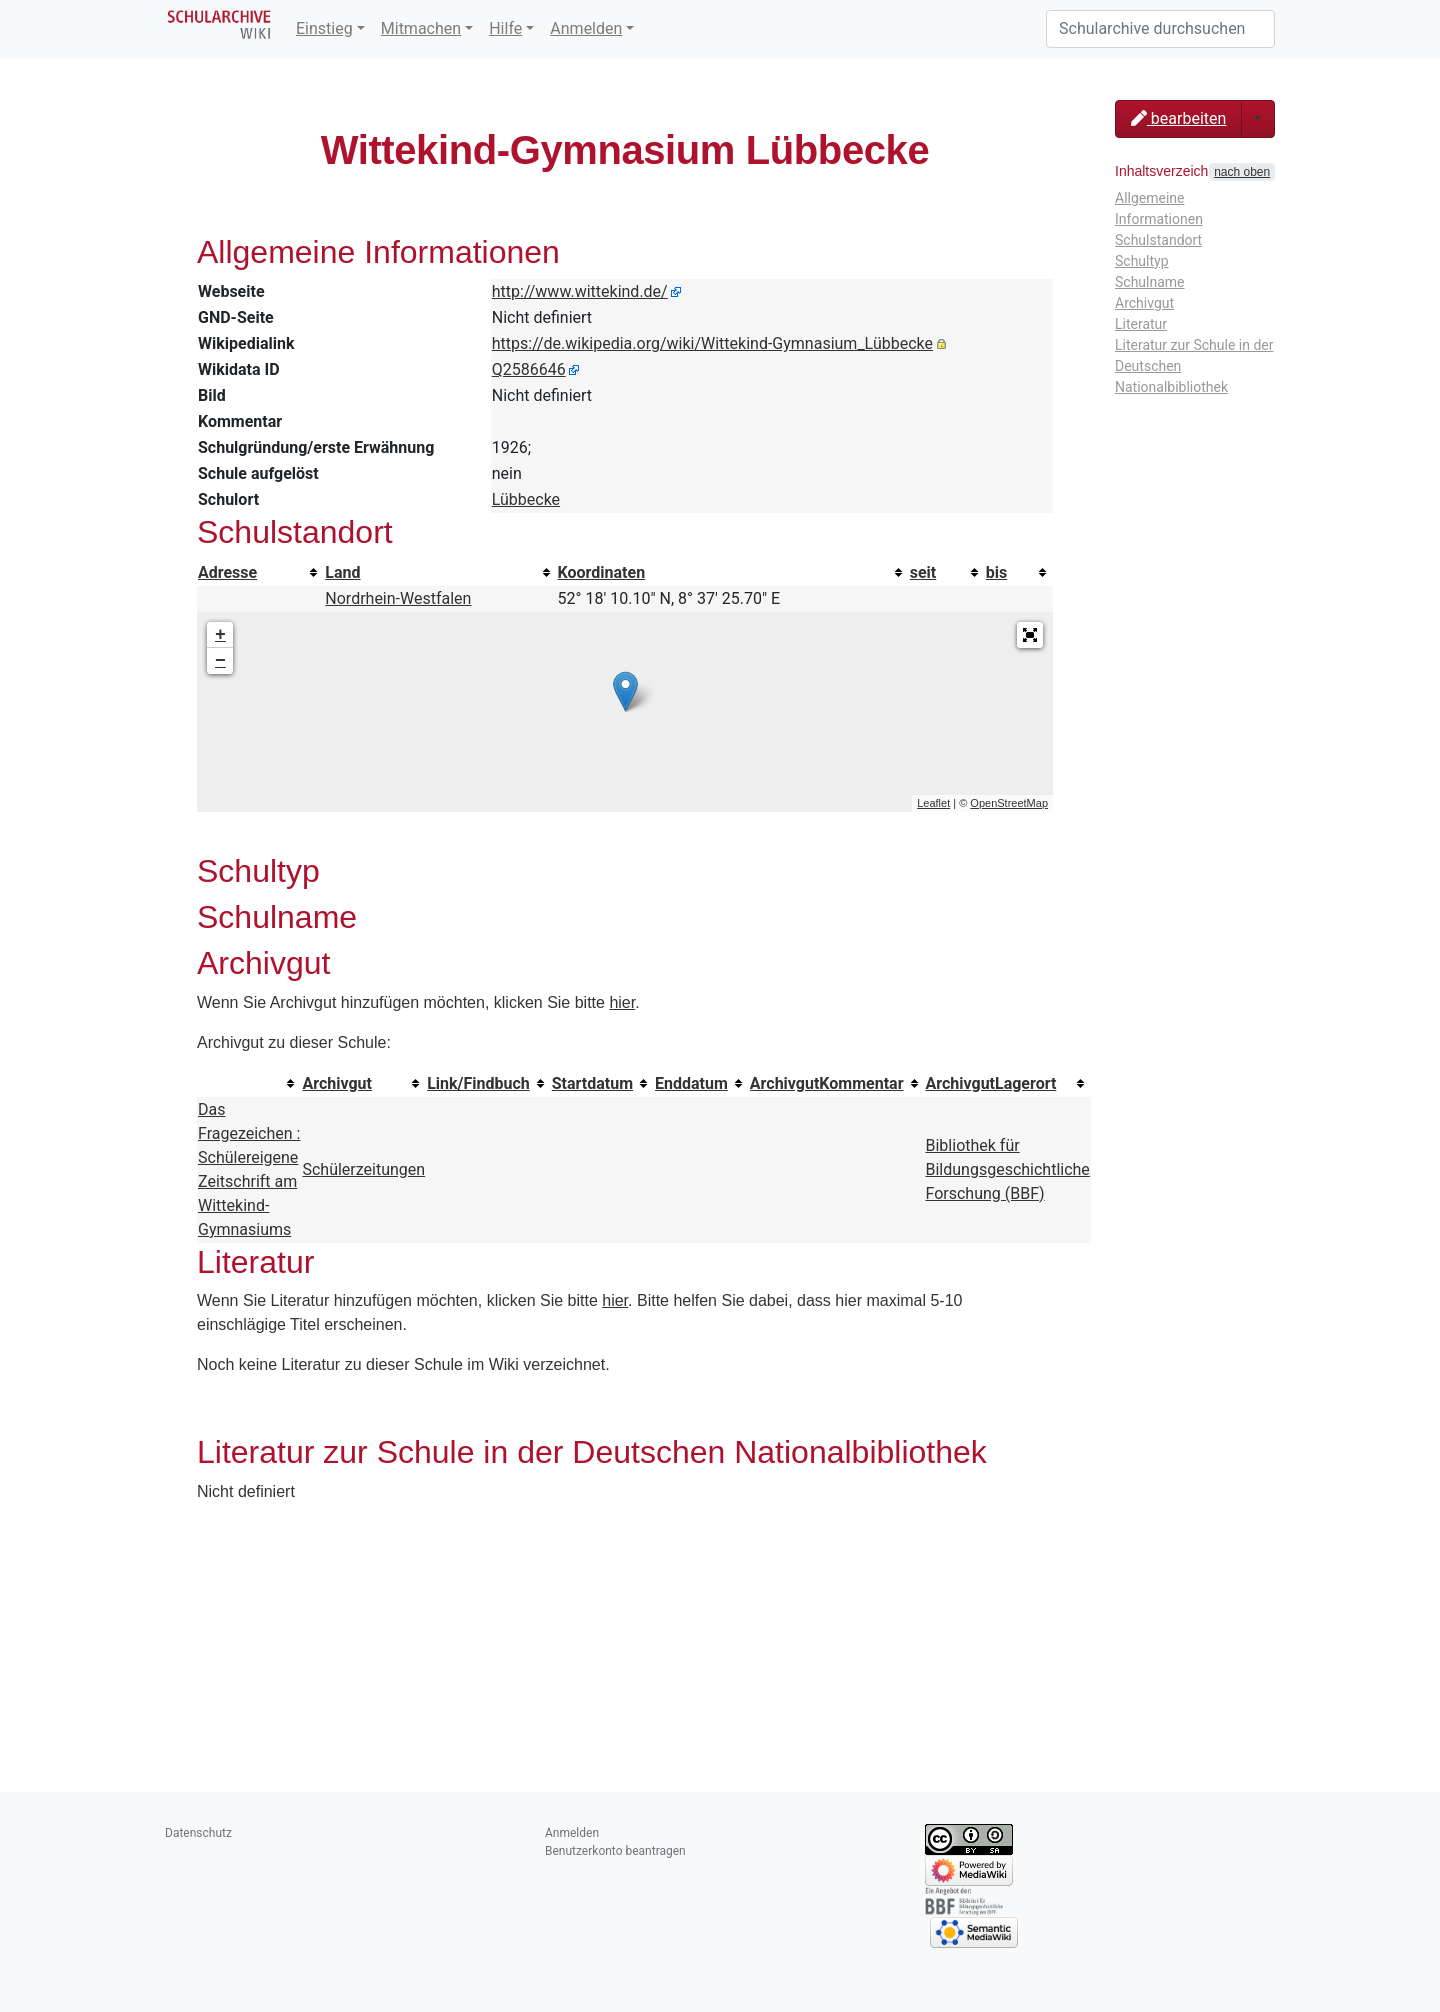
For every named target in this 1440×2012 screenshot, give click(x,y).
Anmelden (586, 28)
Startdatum (592, 1083)
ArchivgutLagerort (991, 1083)
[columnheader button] (260, 573)
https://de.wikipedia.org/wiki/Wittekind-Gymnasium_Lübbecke (712, 343)
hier (622, 1002)
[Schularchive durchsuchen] (1160, 29)
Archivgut (337, 1083)
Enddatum (691, 1083)
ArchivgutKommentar (827, 1083)
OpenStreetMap (1009, 803)
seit (923, 572)
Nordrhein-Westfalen (398, 598)
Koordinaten (602, 572)
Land (342, 572)
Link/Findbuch (478, 1083)
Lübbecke (526, 499)
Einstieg (324, 28)
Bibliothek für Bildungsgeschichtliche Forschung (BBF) (1008, 1169)
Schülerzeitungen (363, 1169)
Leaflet (933, 803)
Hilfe (505, 28)
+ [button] (220, 635)
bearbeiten (1178, 118)
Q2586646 (529, 369)
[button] (1030, 635)
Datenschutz (198, 1833)
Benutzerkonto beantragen (615, 1851)
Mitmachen (421, 28)
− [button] (220, 661)
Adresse (227, 572)
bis (996, 572)
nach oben (1242, 172)
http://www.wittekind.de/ (580, 291)
